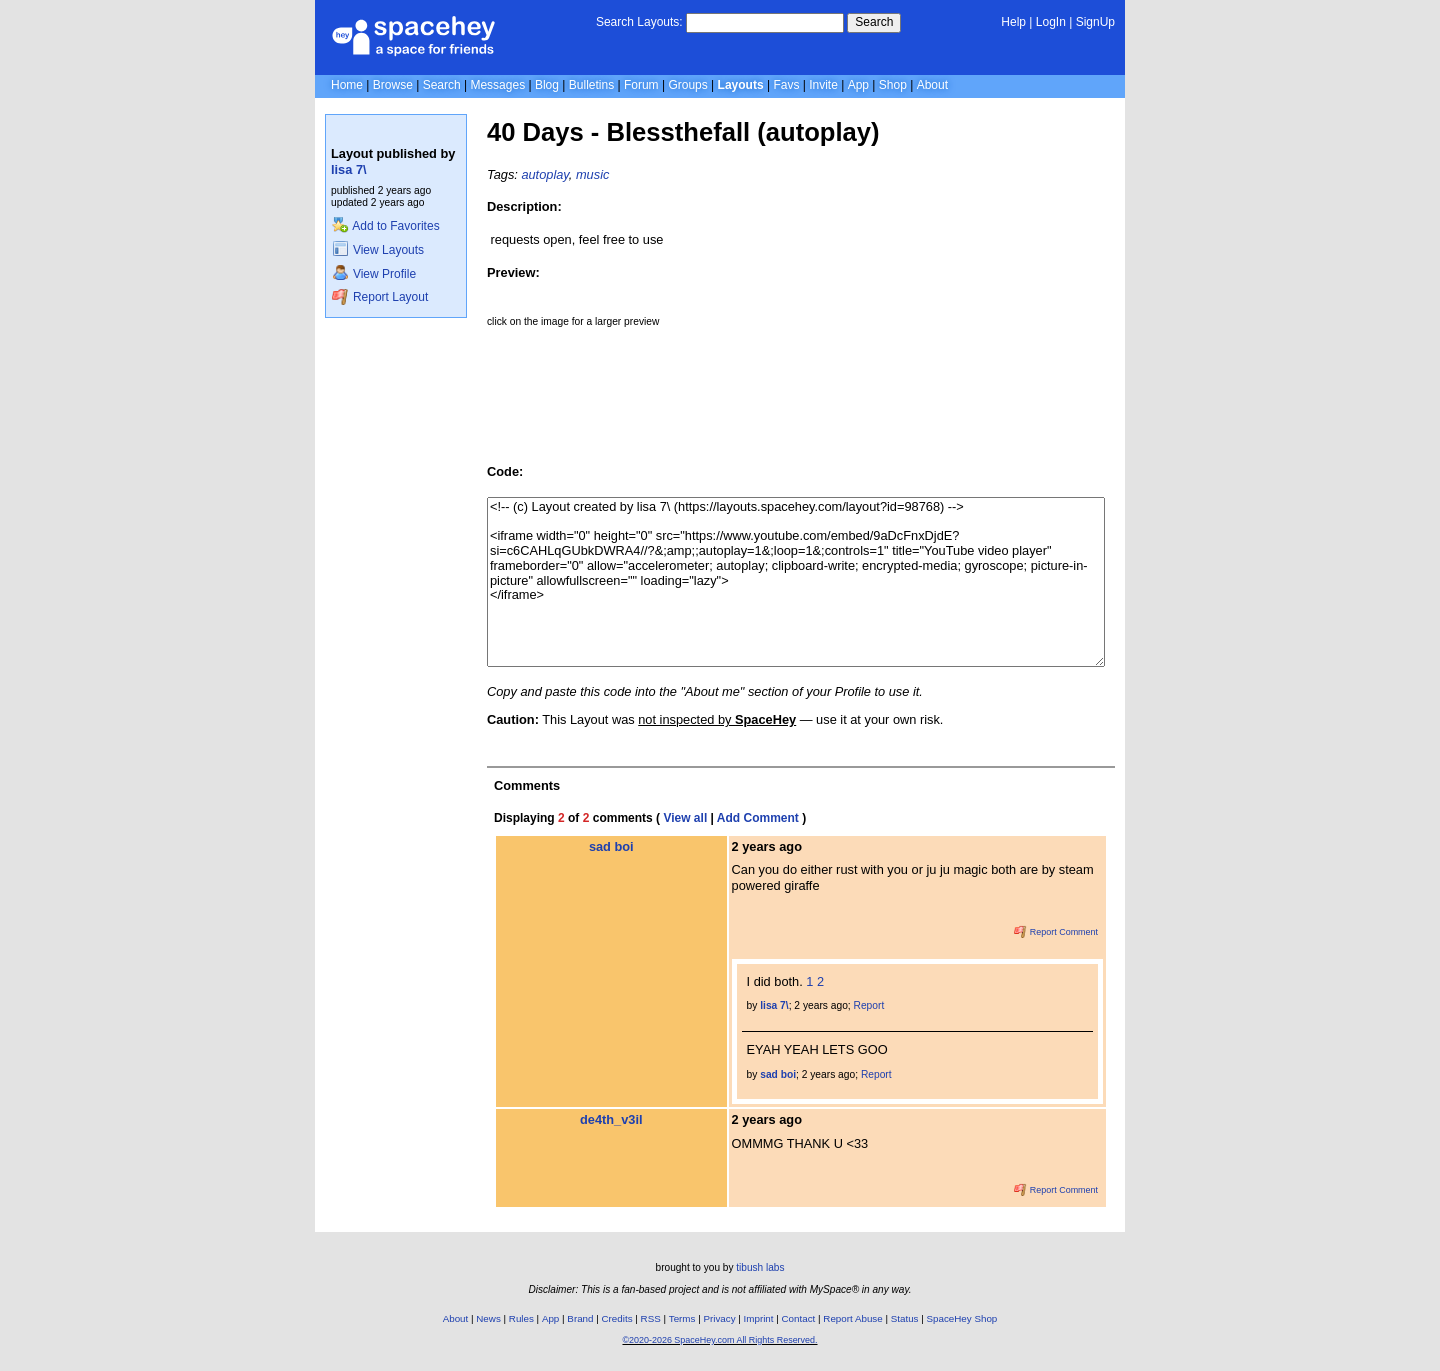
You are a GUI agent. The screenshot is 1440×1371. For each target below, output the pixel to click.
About (932, 85)
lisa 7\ (349, 169)
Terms (682, 1318)
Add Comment (758, 818)
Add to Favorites (385, 226)
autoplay (544, 174)
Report (869, 1005)
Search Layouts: (639, 22)
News (488, 1318)
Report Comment (1056, 932)
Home (347, 85)
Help (1013, 22)
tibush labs (760, 1267)
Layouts (741, 85)
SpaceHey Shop (962, 1318)
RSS (651, 1318)
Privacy (719, 1318)
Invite (823, 85)
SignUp (1095, 22)
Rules (521, 1318)
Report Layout (380, 297)
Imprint (759, 1318)
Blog (547, 85)
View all (685, 818)
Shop (893, 85)
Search (874, 22)
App (858, 85)
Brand (580, 1318)
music (592, 174)
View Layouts (378, 250)
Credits (617, 1318)
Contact (799, 1318)
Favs (786, 85)
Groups (687, 85)
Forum (641, 85)
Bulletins (591, 85)
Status (905, 1318)
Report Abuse (852, 1318)
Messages (497, 85)
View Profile (374, 274)
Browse (393, 85)
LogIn (1051, 22)
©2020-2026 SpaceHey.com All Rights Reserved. (719, 1340)
